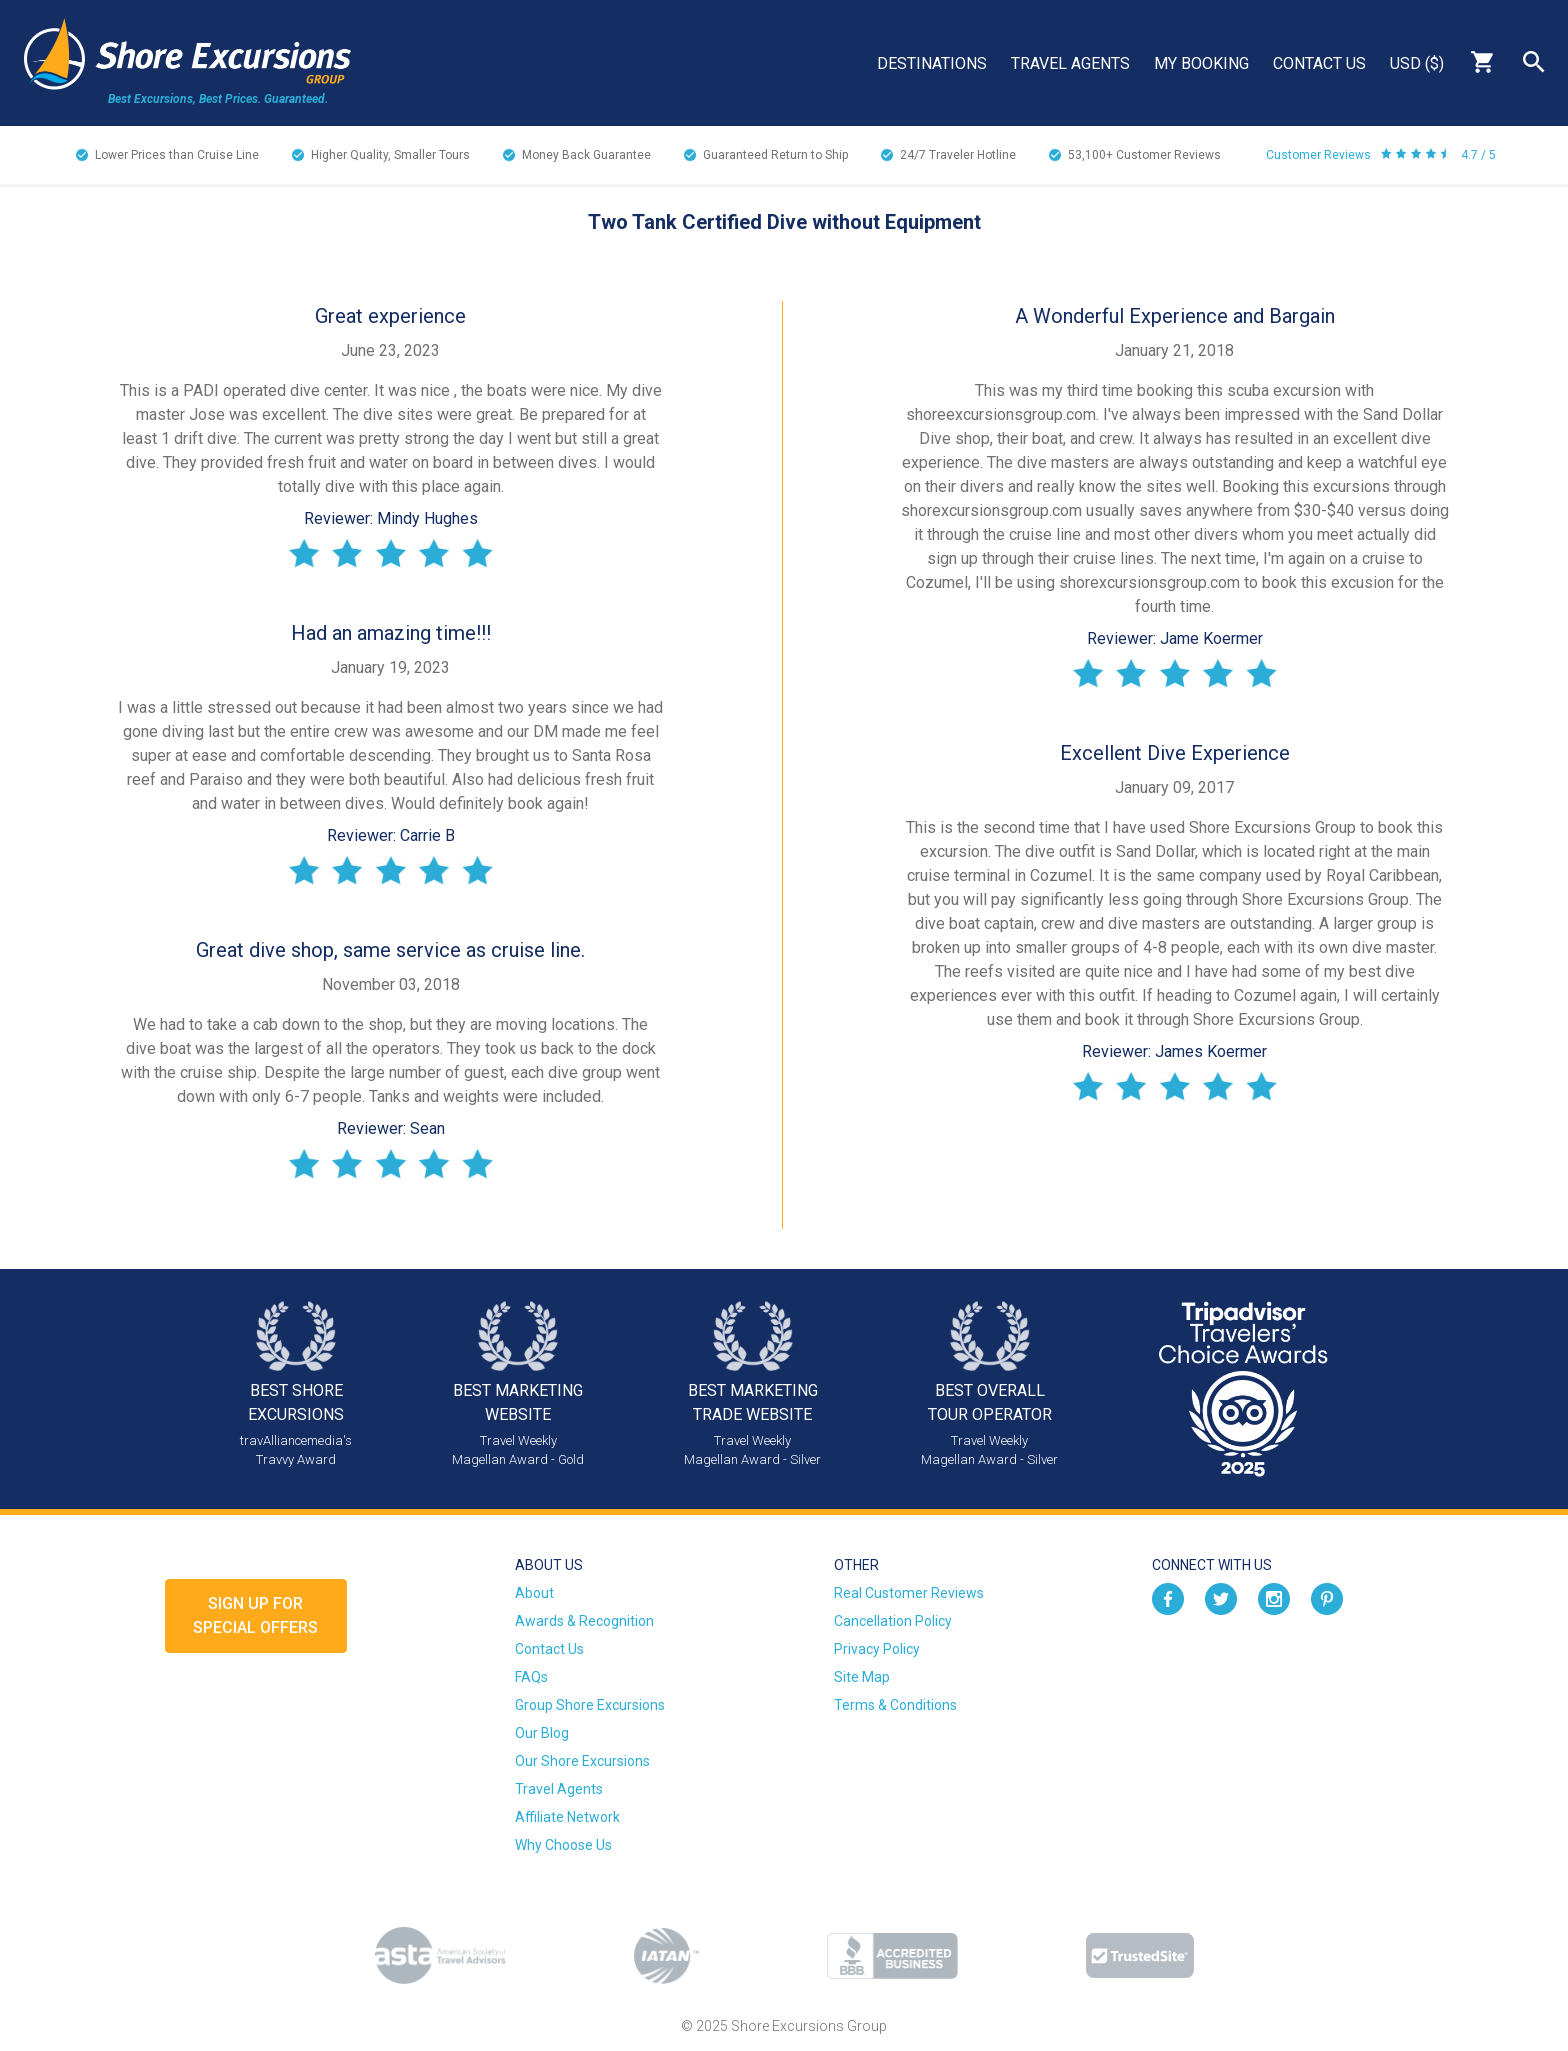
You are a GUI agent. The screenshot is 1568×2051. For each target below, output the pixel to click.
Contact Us (1319, 63)
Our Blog (542, 1733)
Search (1534, 62)
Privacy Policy (877, 1649)
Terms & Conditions (895, 1705)
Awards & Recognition (584, 1621)
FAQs (531, 1677)
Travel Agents (1070, 63)
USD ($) (1417, 63)
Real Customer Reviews (909, 1593)
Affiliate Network (567, 1817)
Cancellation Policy (893, 1621)
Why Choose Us (563, 1845)
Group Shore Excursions (590, 1705)
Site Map (862, 1677)
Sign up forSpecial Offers (255, 1615)
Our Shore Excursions (582, 1761)
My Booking (1201, 63)
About (534, 1593)
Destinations (932, 63)
